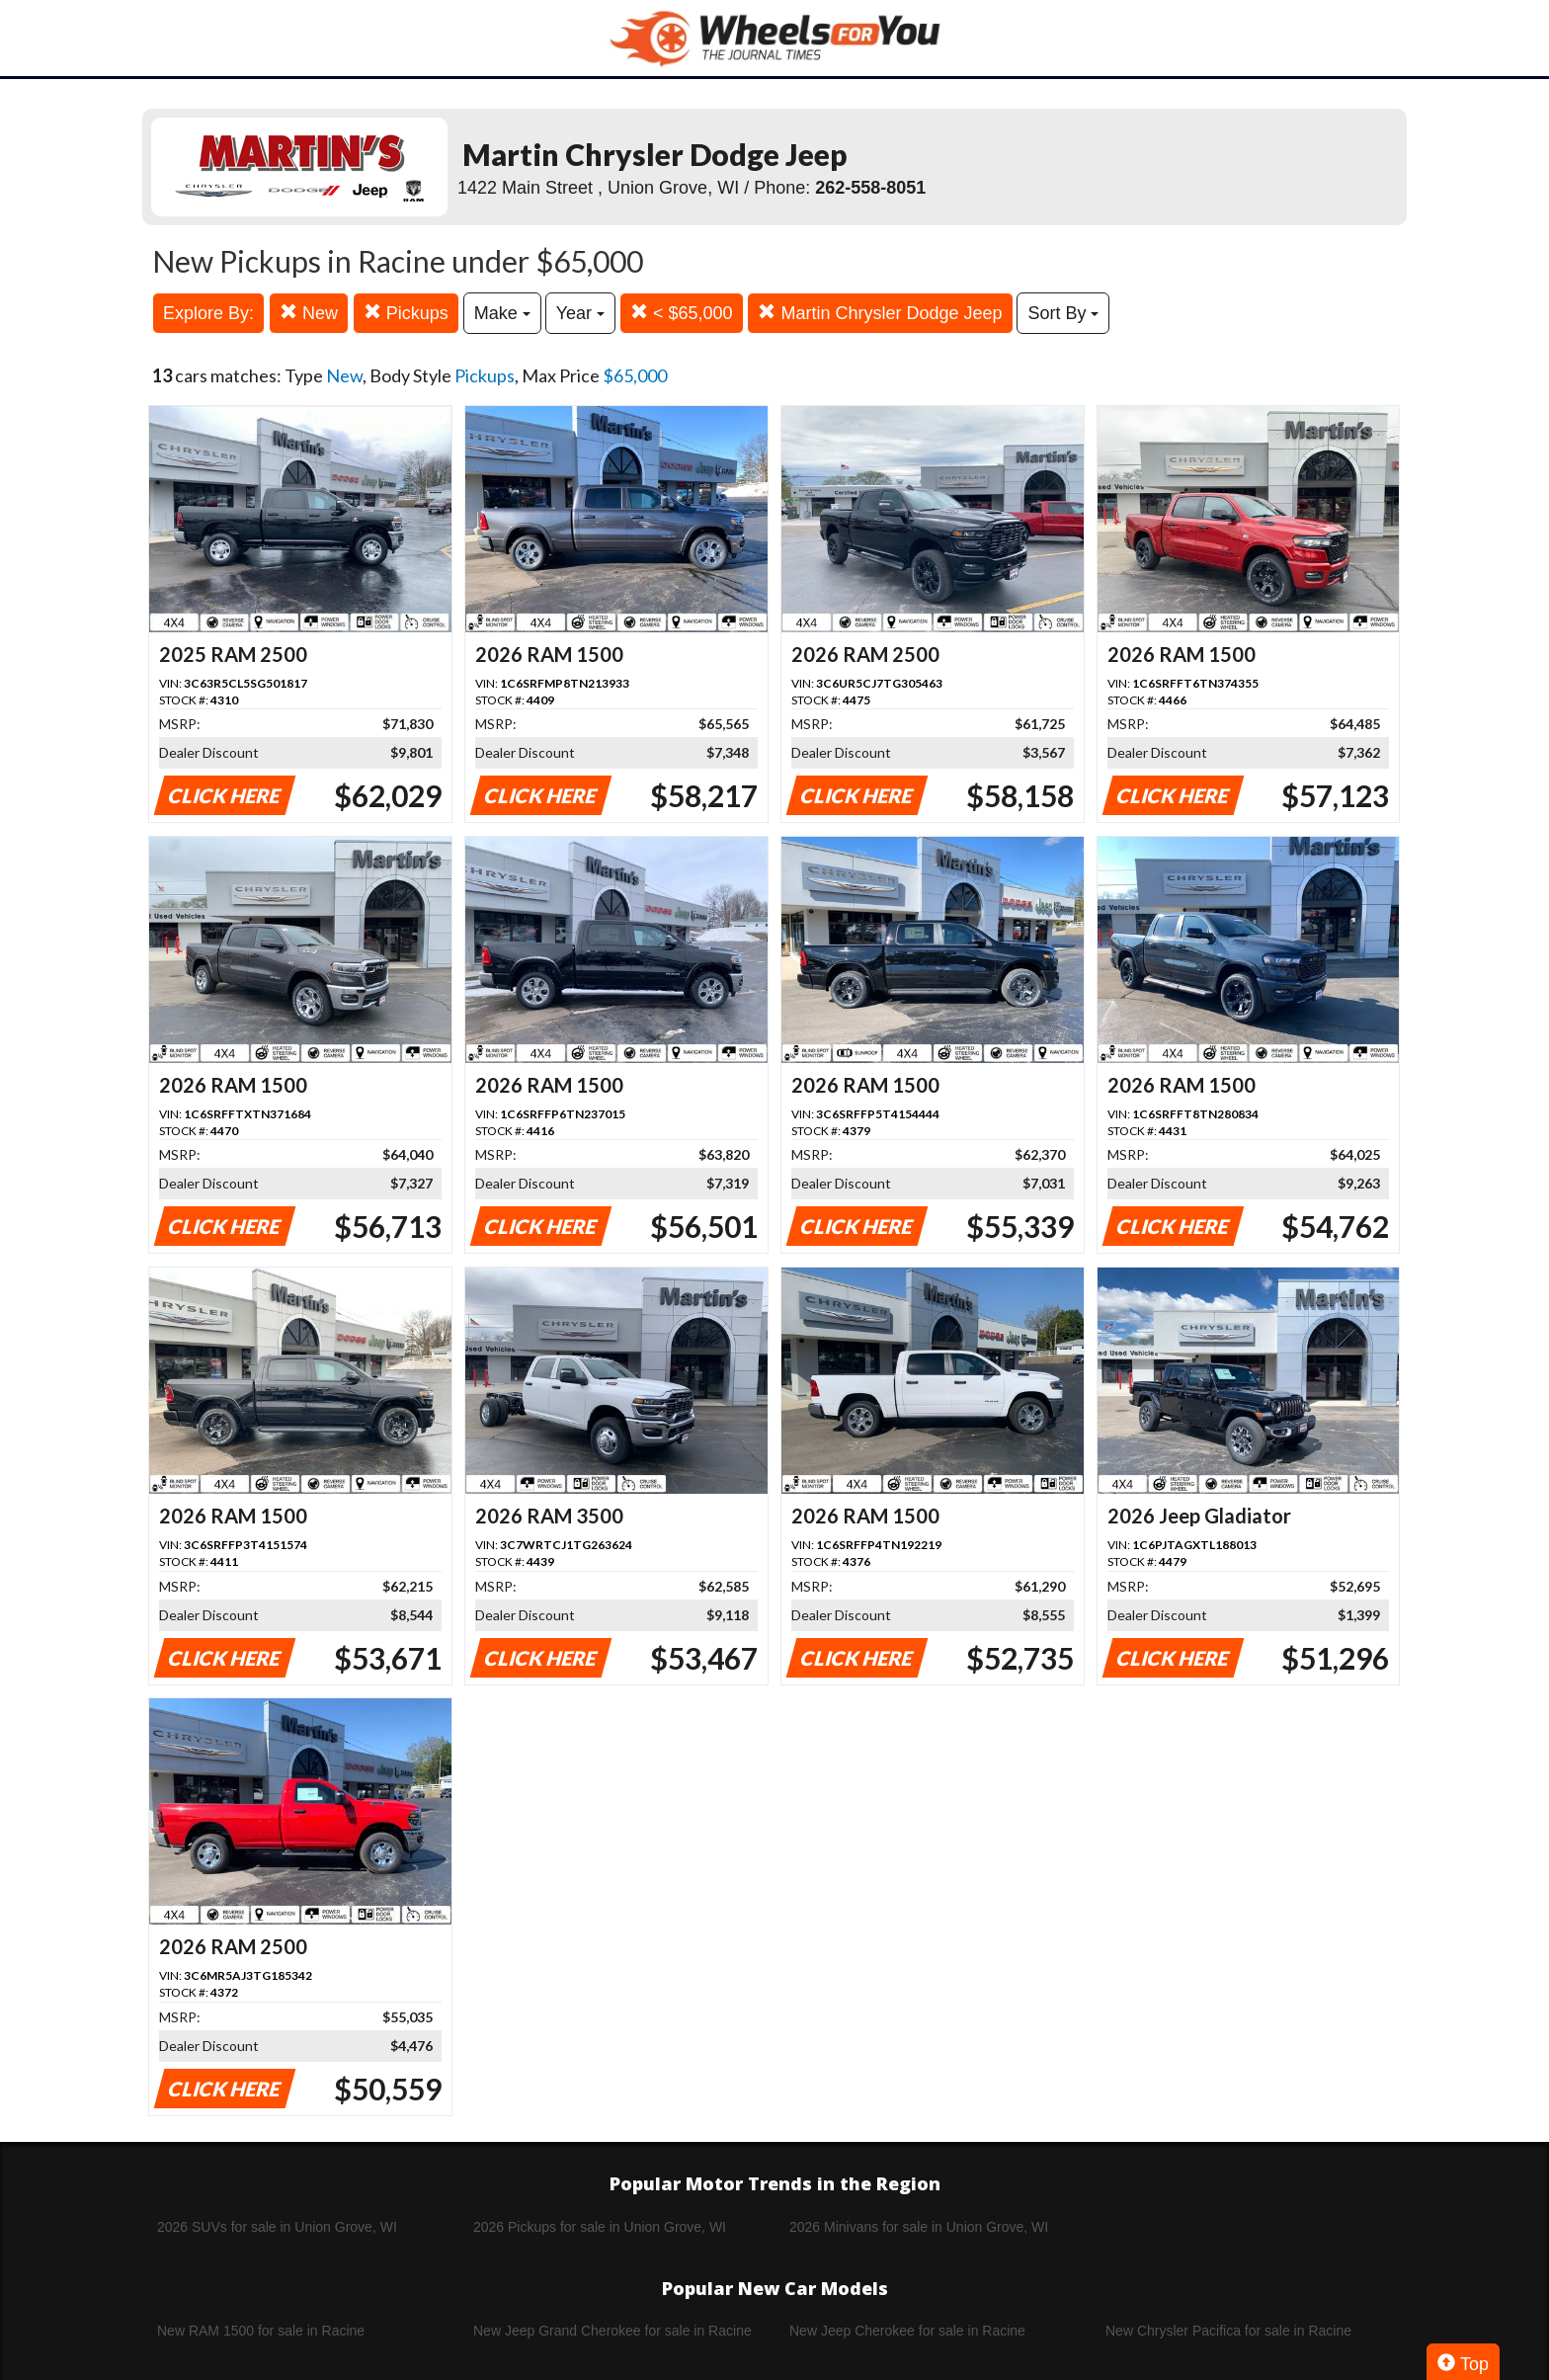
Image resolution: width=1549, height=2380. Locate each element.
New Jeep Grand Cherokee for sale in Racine (612, 2331)
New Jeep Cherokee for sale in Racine (907, 2331)
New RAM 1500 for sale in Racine (261, 2331)
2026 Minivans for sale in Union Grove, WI (918, 2227)
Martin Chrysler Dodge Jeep (880, 312)
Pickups (406, 312)
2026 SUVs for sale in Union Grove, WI (277, 2227)
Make (502, 313)
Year (580, 313)
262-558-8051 (870, 188)
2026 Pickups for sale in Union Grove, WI (599, 2227)
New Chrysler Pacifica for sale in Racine (1228, 2331)
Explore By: (208, 313)
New (309, 312)
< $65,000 (681, 312)
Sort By (1063, 313)
